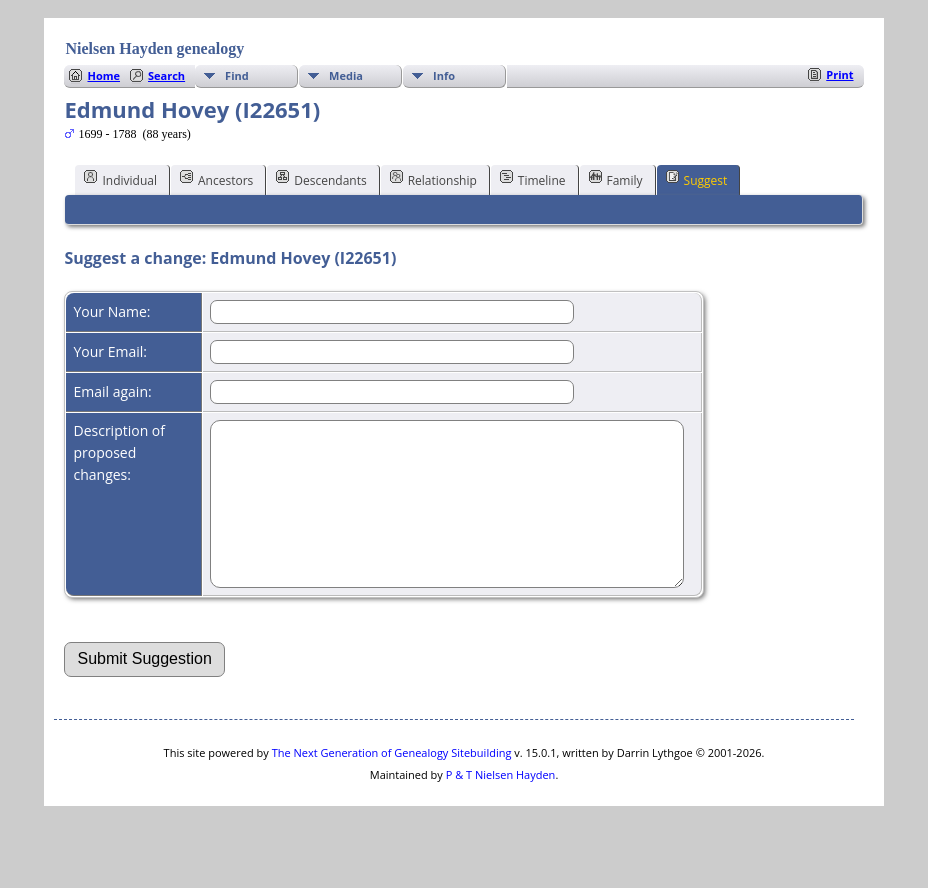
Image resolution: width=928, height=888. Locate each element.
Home (103, 75)
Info (444, 75)
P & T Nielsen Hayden (501, 804)
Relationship (433, 179)
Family (616, 179)
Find (237, 75)
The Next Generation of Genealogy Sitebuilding (392, 782)
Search (166, 75)
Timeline (533, 179)
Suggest (697, 179)
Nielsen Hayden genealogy (154, 48)
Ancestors (216, 179)
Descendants (321, 179)
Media (346, 75)
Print (839, 74)
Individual (120, 179)
